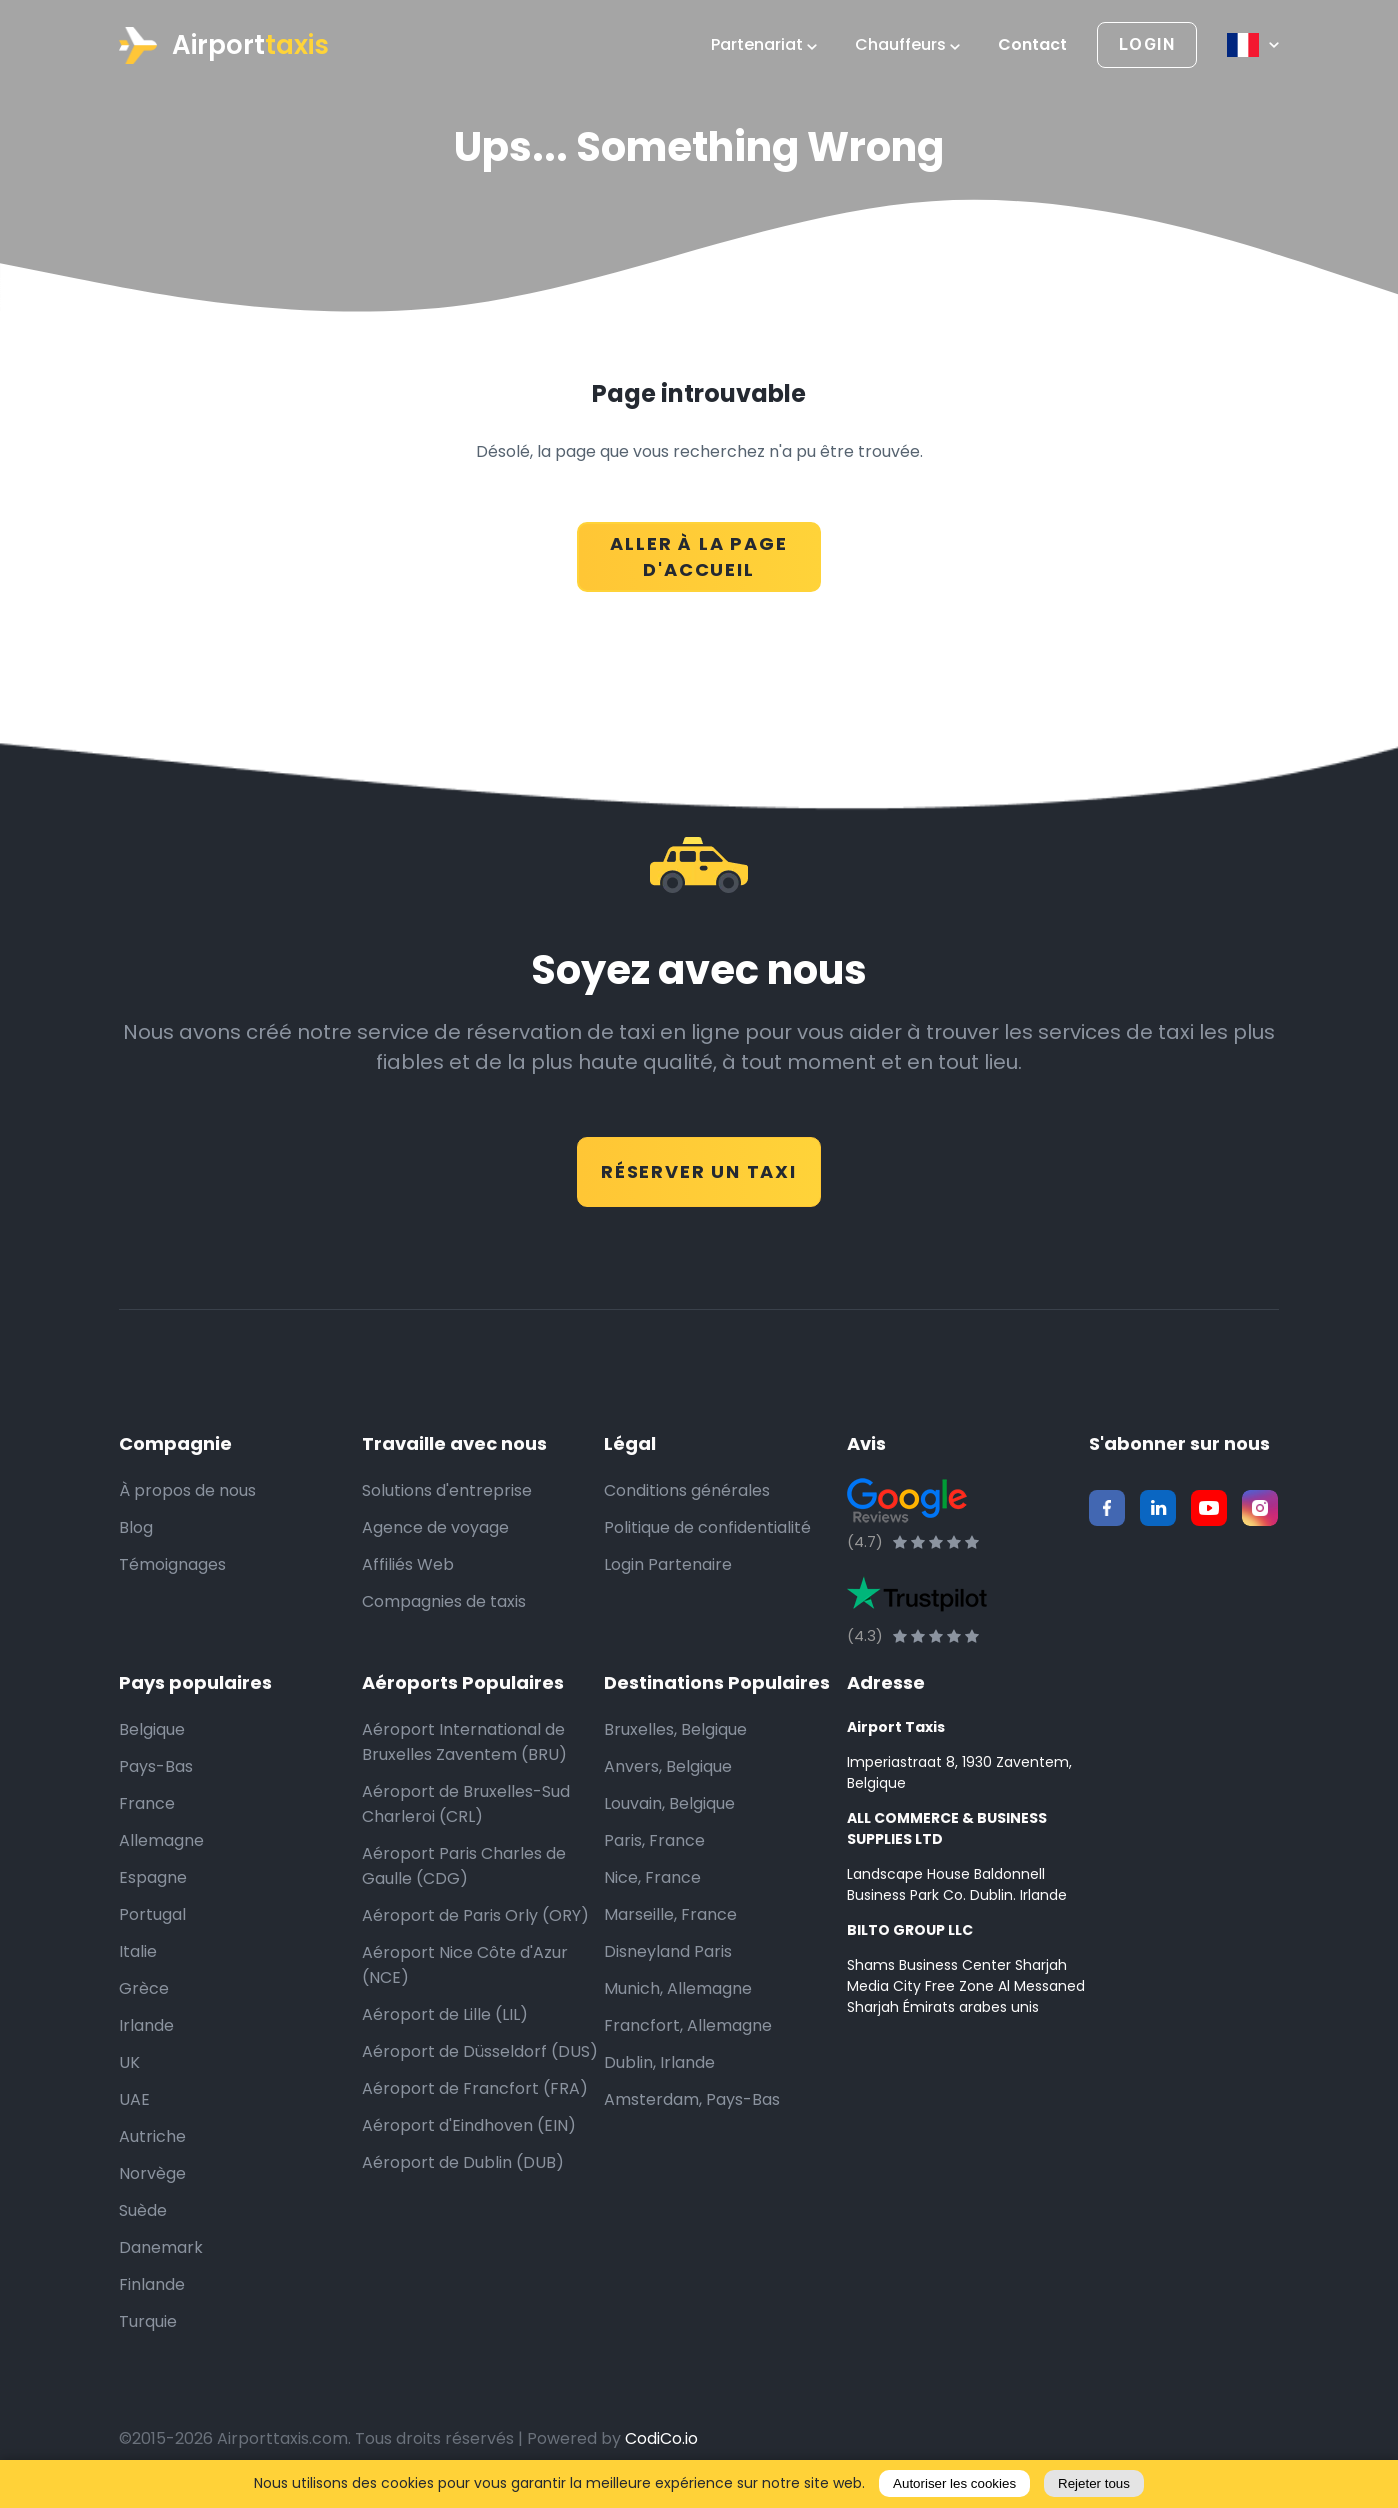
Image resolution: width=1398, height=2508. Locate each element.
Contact (1032, 45)
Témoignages (172, 1564)
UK (129, 2062)
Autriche (152, 2136)
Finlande (152, 2284)
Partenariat (764, 45)
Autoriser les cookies (954, 2483)
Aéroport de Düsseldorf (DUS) (480, 2051)
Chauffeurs (907, 45)
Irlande (146, 2025)
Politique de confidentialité (707, 1527)
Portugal (152, 1914)
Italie (138, 1951)
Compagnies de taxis (444, 1601)
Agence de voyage (435, 1527)
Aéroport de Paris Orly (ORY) (475, 1915)
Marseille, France (670, 1914)
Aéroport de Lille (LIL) (445, 2014)
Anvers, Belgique (668, 1766)
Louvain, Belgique (669, 1803)
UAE (134, 2099)
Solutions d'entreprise (447, 1490)
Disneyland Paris (668, 1951)
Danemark (161, 2247)
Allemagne (161, 1840)
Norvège (152, 2173)
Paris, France (654, 1840)
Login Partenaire (668, 1564)
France (147, 1803)
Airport (224, 45)
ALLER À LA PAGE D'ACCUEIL (698, 556)
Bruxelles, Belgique (675, 1729)
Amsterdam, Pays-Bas (692, 2099)
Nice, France (652, 1877)
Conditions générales (687, 1490)
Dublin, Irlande (659, 2062)
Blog (136, 1527)
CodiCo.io (661, 2438)
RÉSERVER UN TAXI (699, 1171)
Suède (143, 2210)
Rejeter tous (1094, 2483)
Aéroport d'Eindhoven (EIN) (469, 2125)
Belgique (152, 1729)
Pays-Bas (156, 1766)
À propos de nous (187, 1490)
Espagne (153, 1877)
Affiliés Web (408, 1564)
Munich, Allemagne (678, 1988)
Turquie (148, 2321)
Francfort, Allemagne (688, 2025)
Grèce (144, 1988)
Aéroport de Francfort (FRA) (475, 2088)
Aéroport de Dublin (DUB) (463, 2162)
